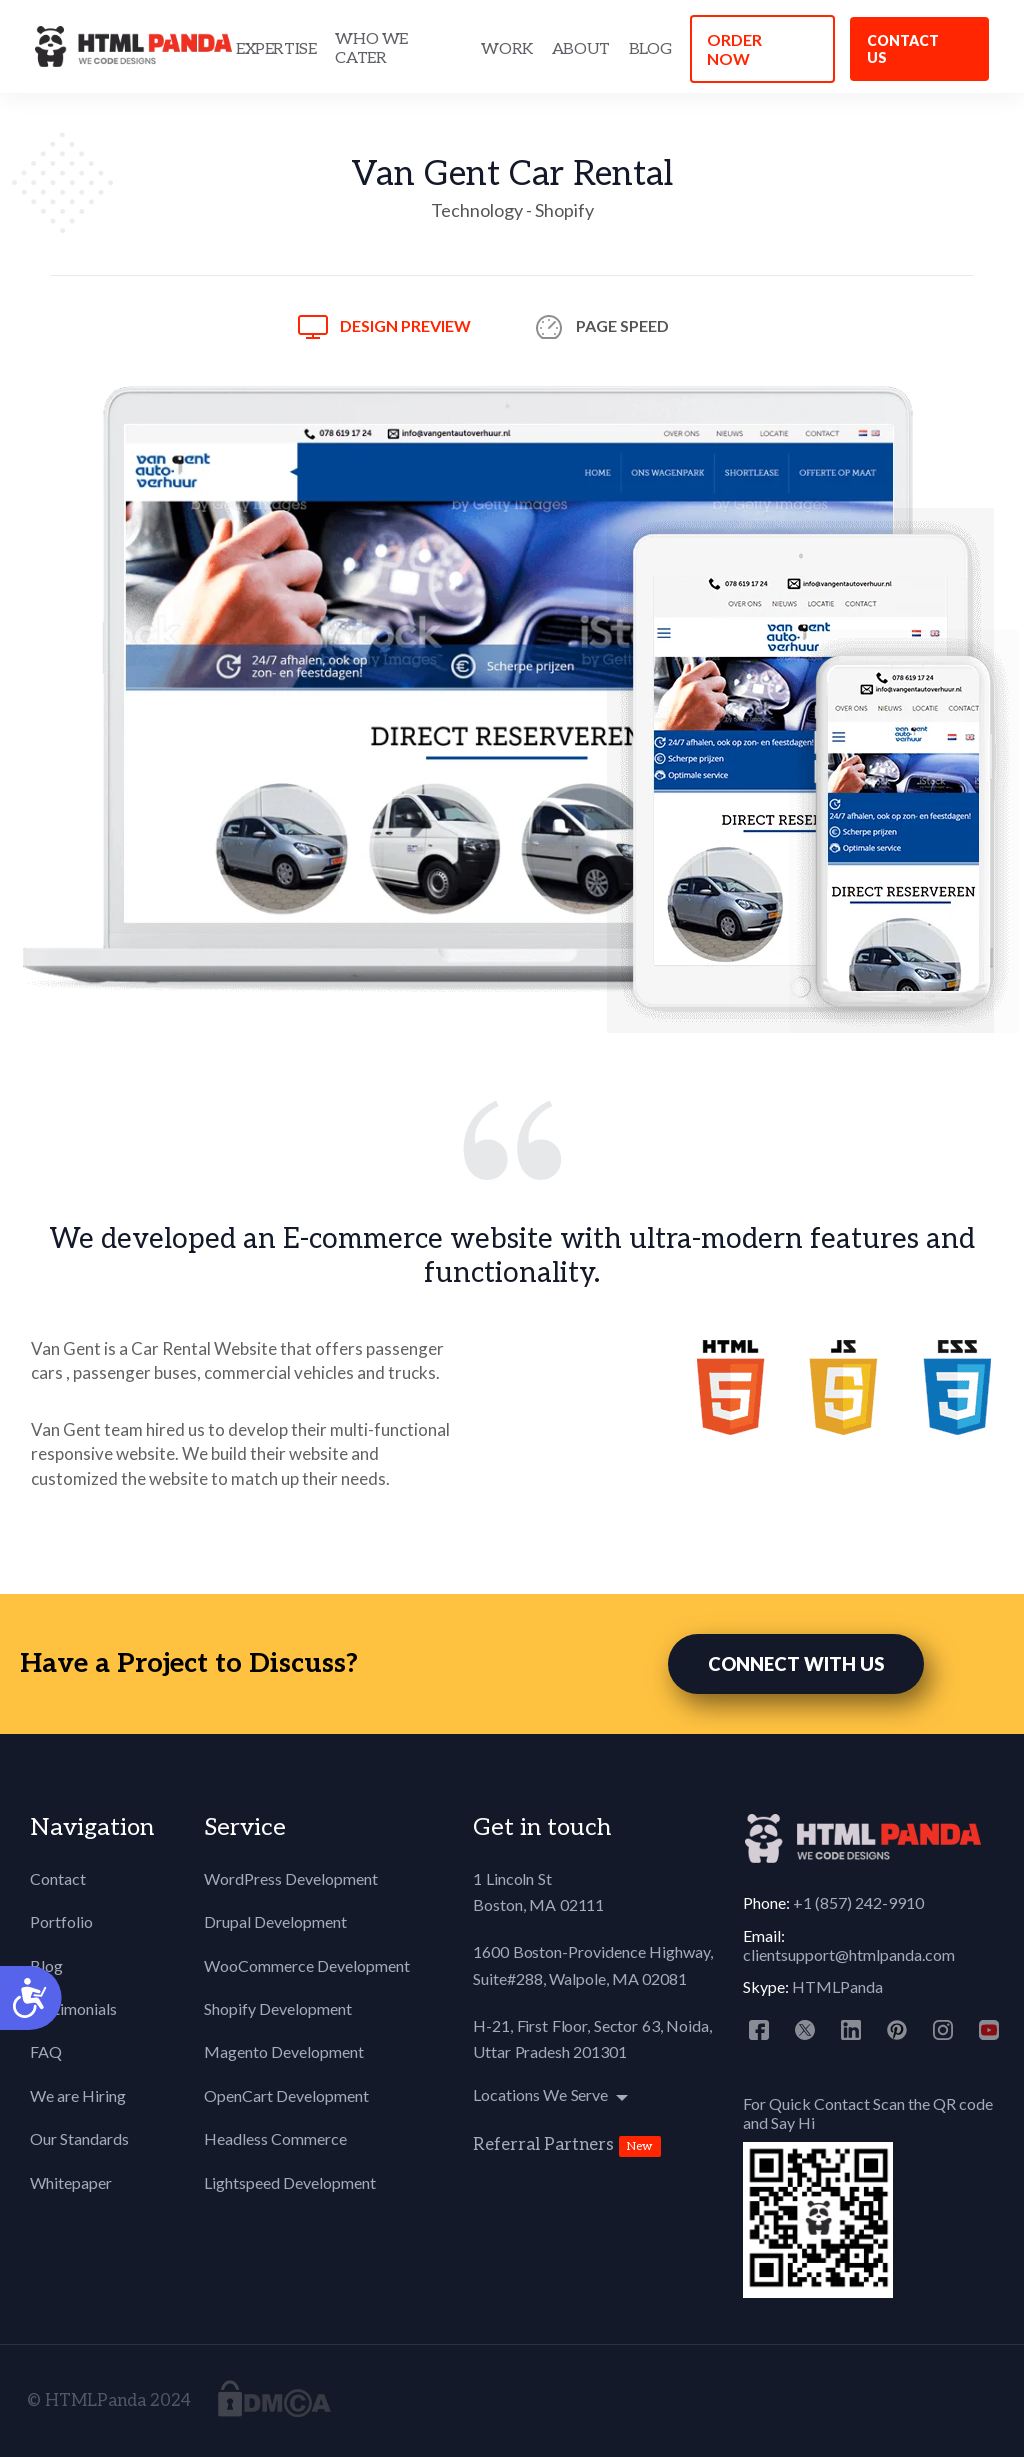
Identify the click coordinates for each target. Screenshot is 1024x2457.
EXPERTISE (276, 49)
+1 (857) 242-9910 (858, 1902)
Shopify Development (278, 2008)
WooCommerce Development (307, 1965)
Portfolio (61, 1921)
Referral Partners (543, 2145)
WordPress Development (291, 1878)
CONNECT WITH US (796, 1664)
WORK (506, 49)
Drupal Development (275, 1921)
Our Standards (79, 2138)
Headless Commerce (275, 2138)
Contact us (903, 49)
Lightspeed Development (290, 2182)
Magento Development (284, 2051)
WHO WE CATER (371, 49)
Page (622, 325)
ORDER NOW (734, 49)
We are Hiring (78, 2095)
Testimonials (73, 2008)
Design (405, 325)
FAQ (46, 2051)
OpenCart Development (286, 2095)
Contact (58, 1878)
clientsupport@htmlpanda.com (849, 1954)
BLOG (650, 49)
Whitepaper (71, 2182)
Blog (46, 1965)
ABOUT (581, 49)
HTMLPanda (837, 1986)
